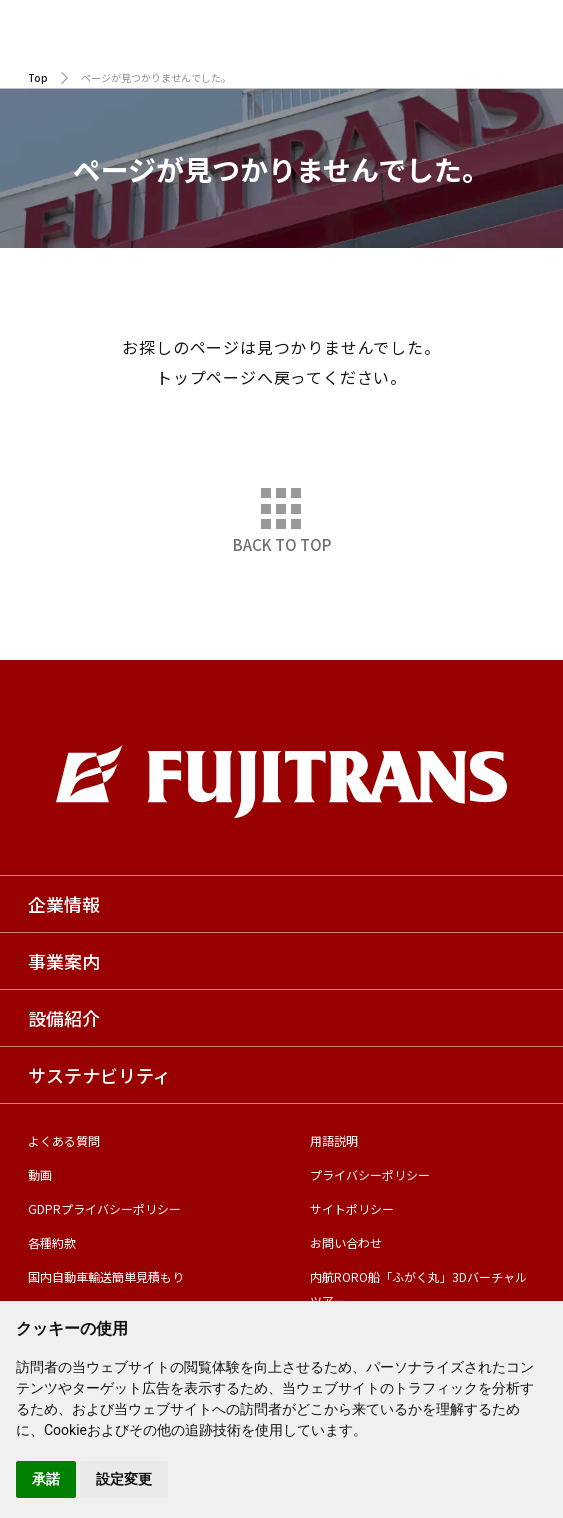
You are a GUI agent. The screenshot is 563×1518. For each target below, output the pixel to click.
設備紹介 (64, 1018)
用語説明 (334, 1140)
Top (38, 77)
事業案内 (64, 961)
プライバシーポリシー (370, 1174)
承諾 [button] (46, 1479)
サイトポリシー (352, 1208)
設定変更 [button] (124, 1479)
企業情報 (64, 904)
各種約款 (52, 1242)
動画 (40, 1174)
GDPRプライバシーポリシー (104, 1208)
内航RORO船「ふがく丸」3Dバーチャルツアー (418, 1288)
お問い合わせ (346, 1242)
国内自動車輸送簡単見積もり (106, 1276)
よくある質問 (64, 1140)
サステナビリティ (99, 1075)
